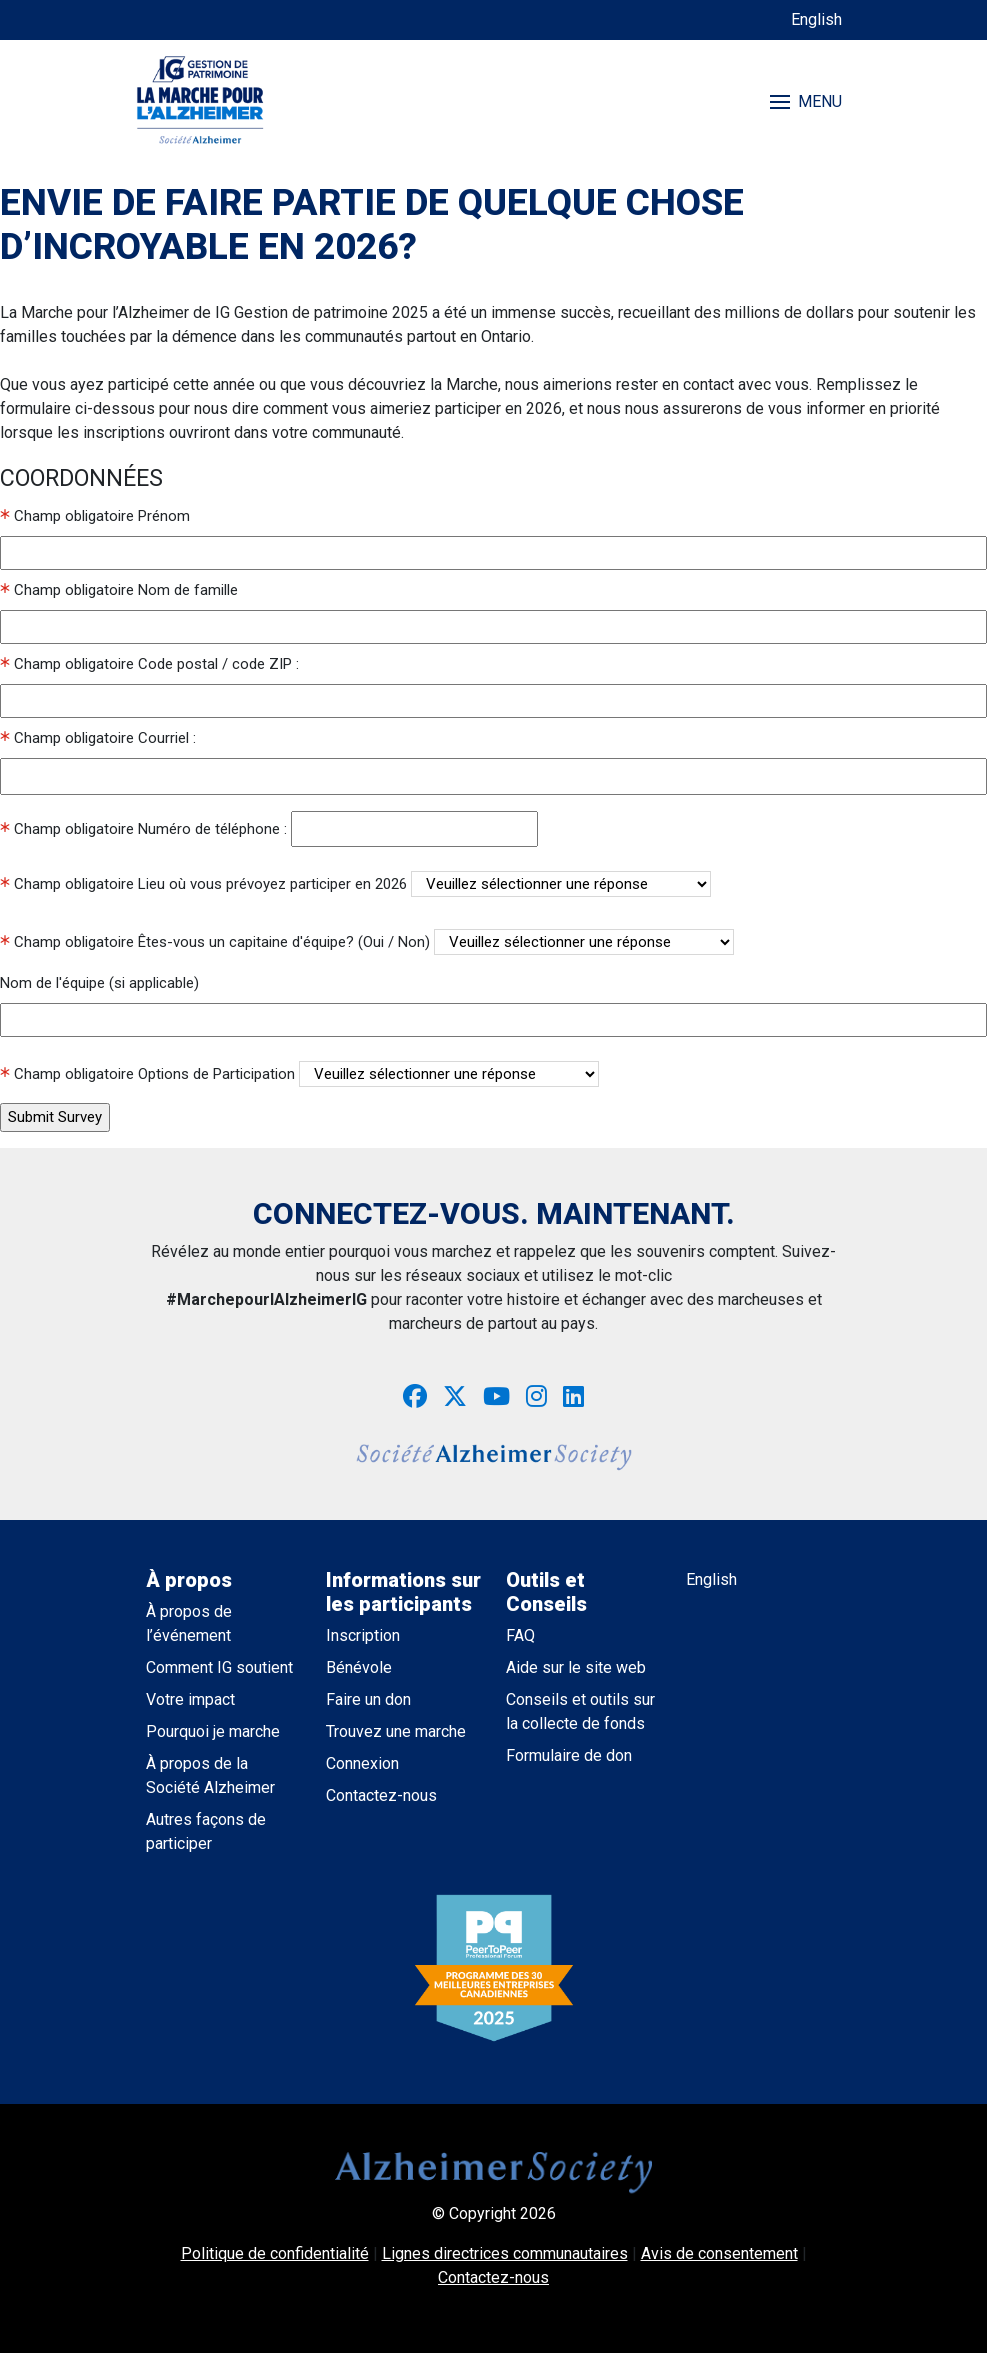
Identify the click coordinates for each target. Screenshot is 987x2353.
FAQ (520, 1635)
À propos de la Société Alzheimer (210, 1775)
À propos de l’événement (189, 1623)
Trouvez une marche (396, 1731)
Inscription (363, 1635)
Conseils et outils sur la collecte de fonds (580, 1711)
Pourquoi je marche (213, 1731)
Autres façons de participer (206, 1831)
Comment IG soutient (219, 1667)
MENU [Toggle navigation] (806, 101)
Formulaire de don (569, 1755)
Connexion (362, 1763)
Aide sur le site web (576, 1667)
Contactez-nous (381, 1795)
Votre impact (190, 1699)
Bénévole (359, 1667)
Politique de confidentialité (275, 2253)
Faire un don (368, 1699)
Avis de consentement (719, 2253)
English (816, 19)
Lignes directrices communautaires (505, 2253)
